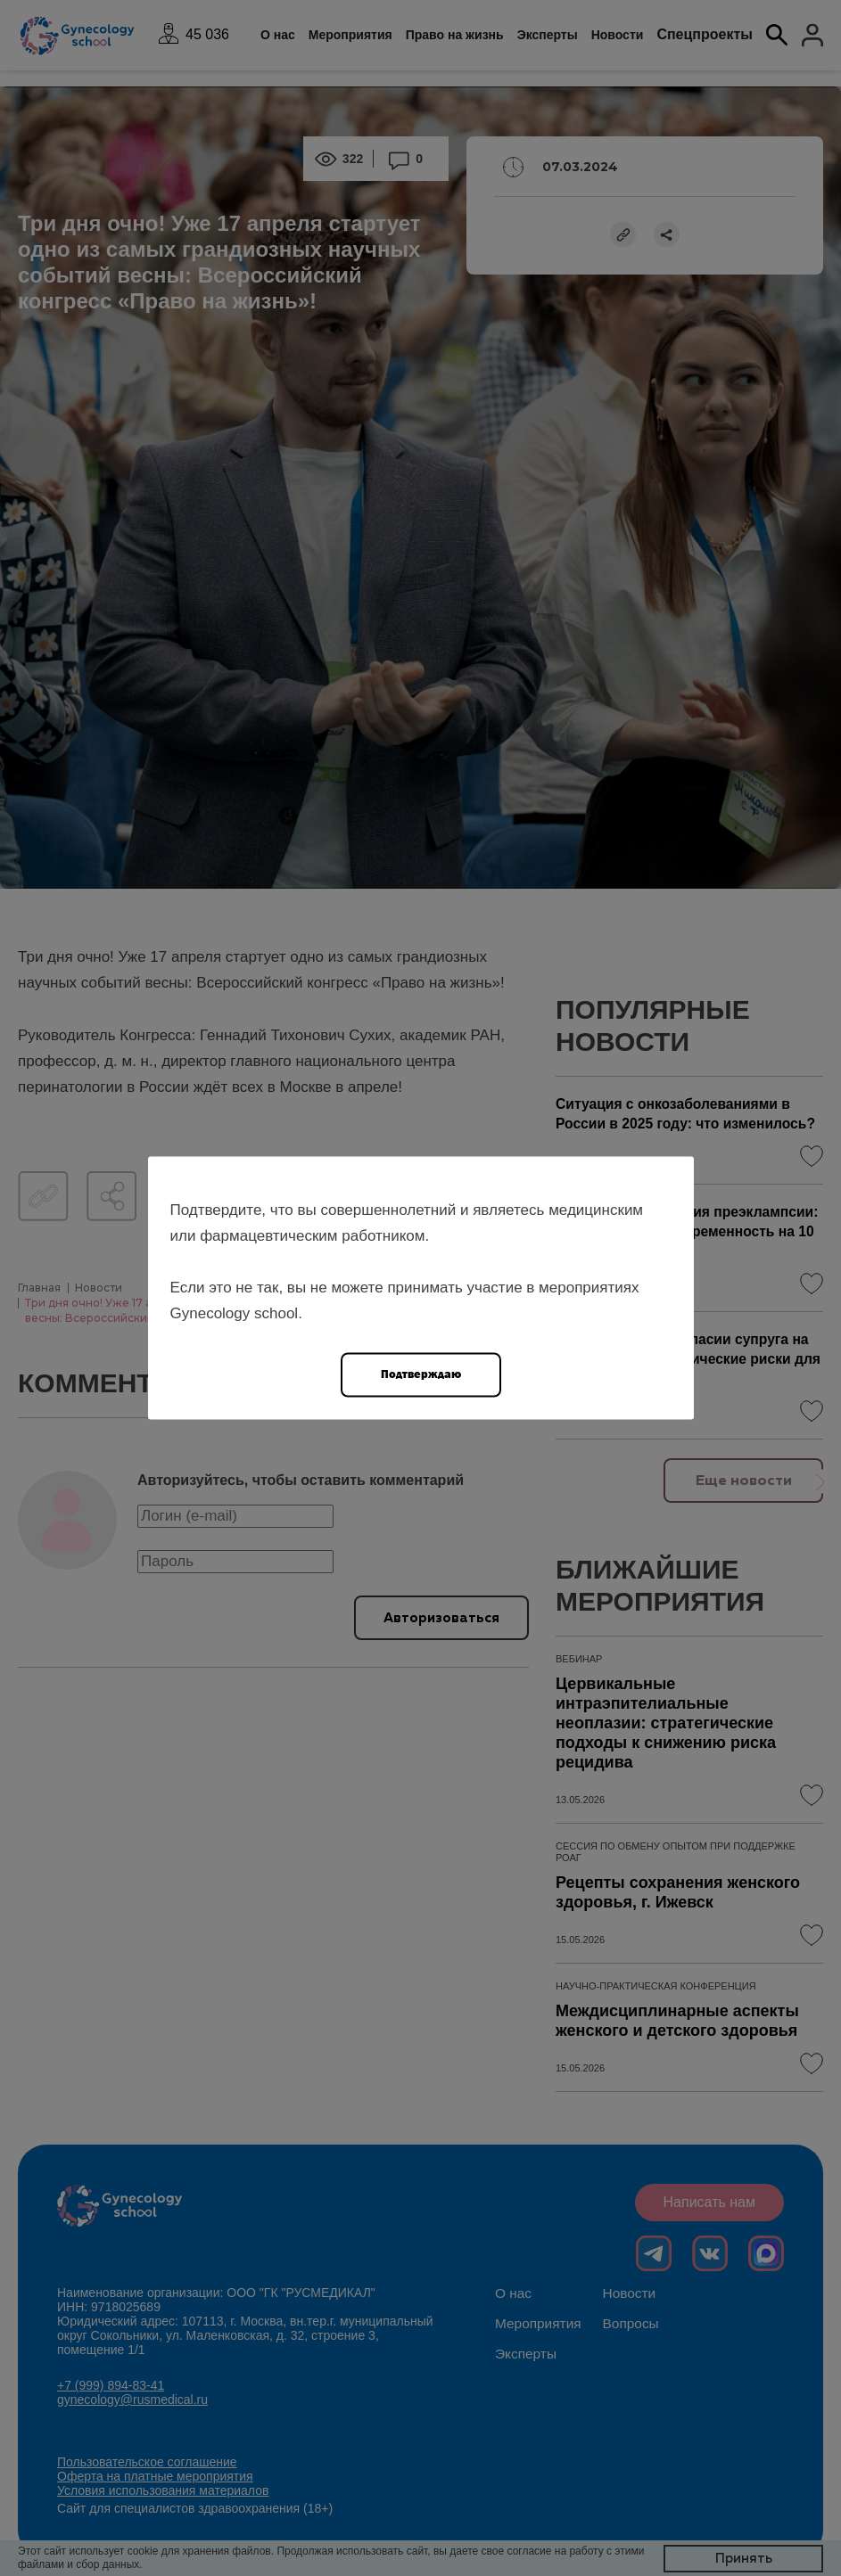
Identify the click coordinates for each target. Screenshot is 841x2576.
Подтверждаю (421, 1374)
